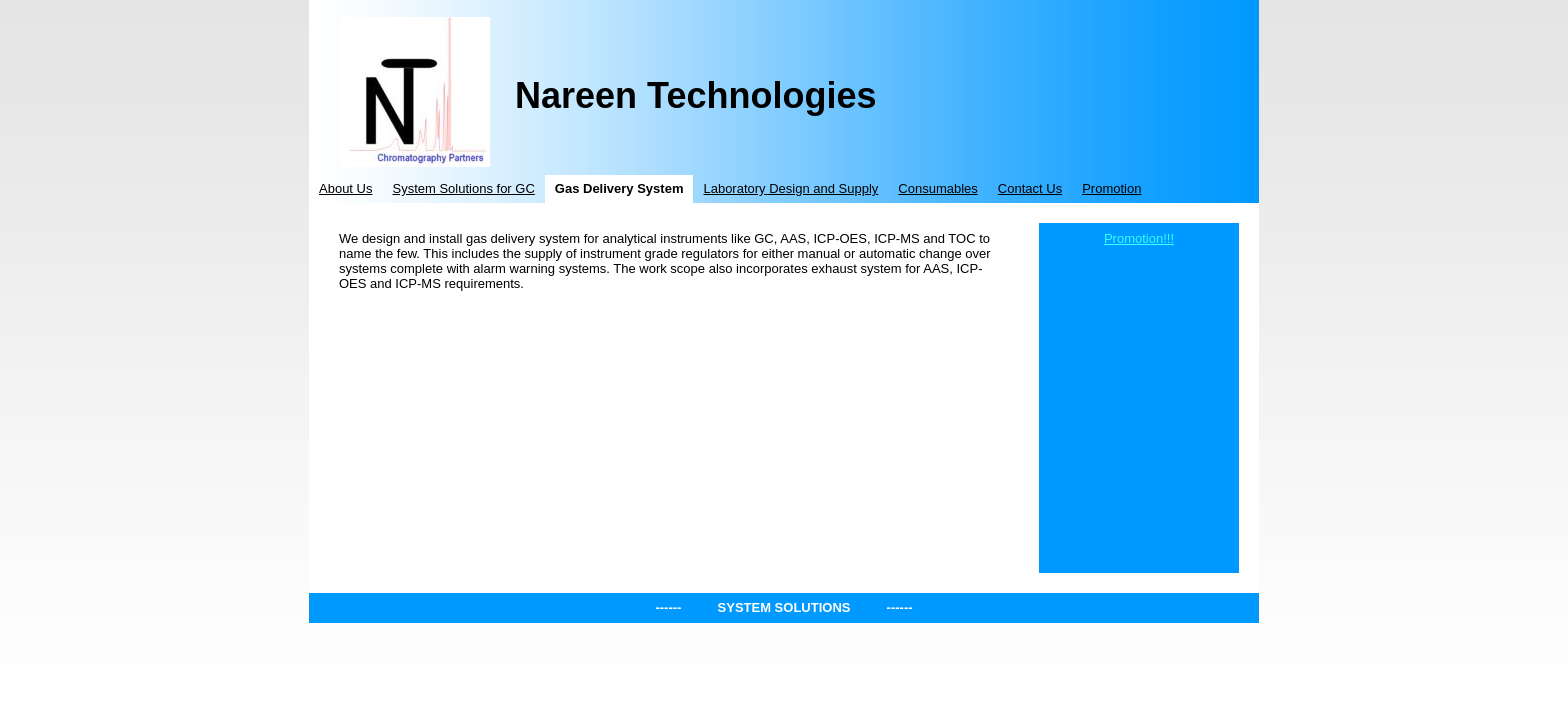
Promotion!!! (1139, 238)
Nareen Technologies (695, 95)
